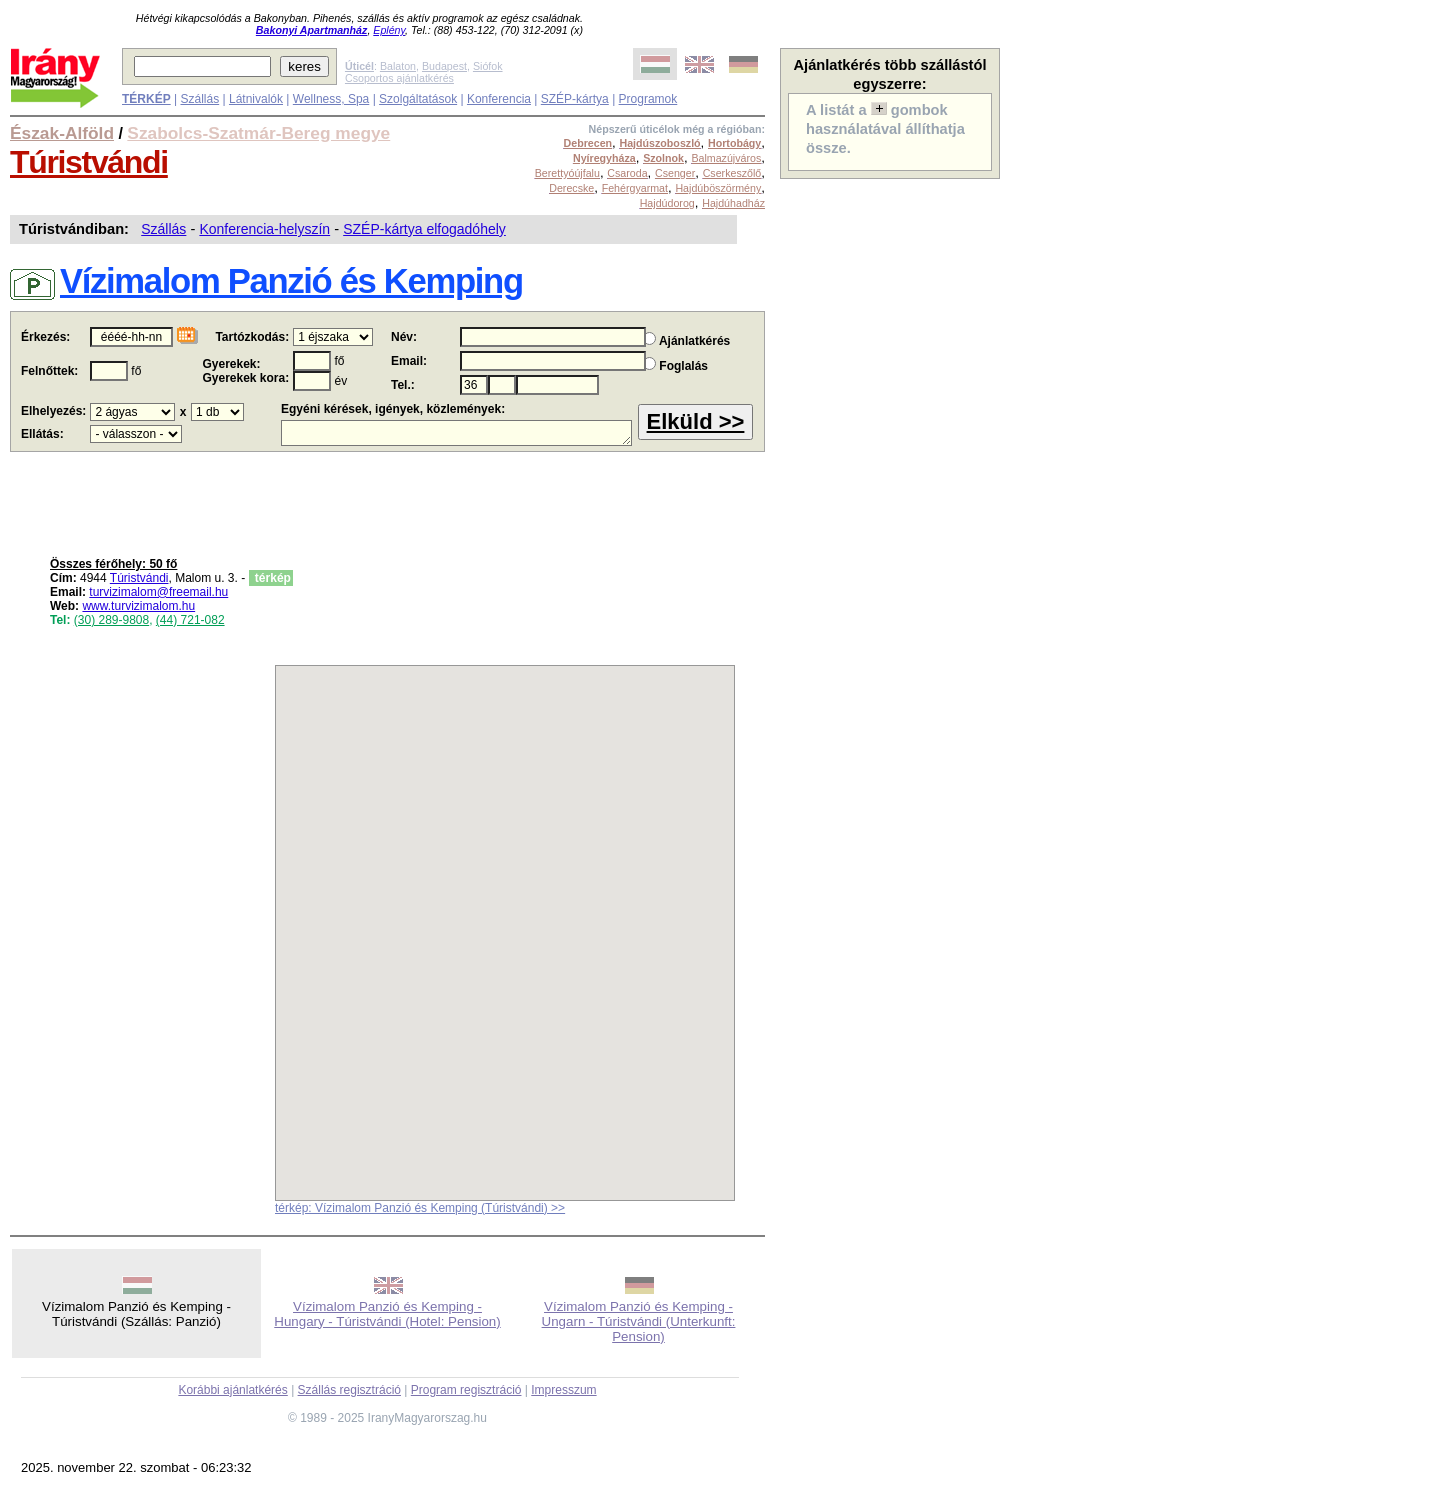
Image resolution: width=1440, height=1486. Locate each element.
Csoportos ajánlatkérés (399, 78)
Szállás (199, 99)
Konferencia (499, 99)
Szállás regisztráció (349, 1390)
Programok (648, 99)
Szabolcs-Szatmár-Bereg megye (258, 133)
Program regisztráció (466, 1390)
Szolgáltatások (418, 99)
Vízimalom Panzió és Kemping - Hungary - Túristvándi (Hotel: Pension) (387, 1314)
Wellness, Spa (331, 99)
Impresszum (563, 1390)
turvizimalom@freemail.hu (158, 592)
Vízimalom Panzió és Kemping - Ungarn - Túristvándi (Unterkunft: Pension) (639, 1321)
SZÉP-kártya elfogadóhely (424, 229)
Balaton (398, 66)
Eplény (389, 30)
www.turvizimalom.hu (138, 606)
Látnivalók (256, 99)
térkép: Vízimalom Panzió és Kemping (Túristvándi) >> (420, 1208)
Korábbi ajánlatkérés (232, 1390)
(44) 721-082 (190, 620)
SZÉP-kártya (575, 99)
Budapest (444, 66)
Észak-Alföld (62, 133)
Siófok (488, 66)
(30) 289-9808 (111, 620)
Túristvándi (89, 162)
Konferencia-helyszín (264, 229)
